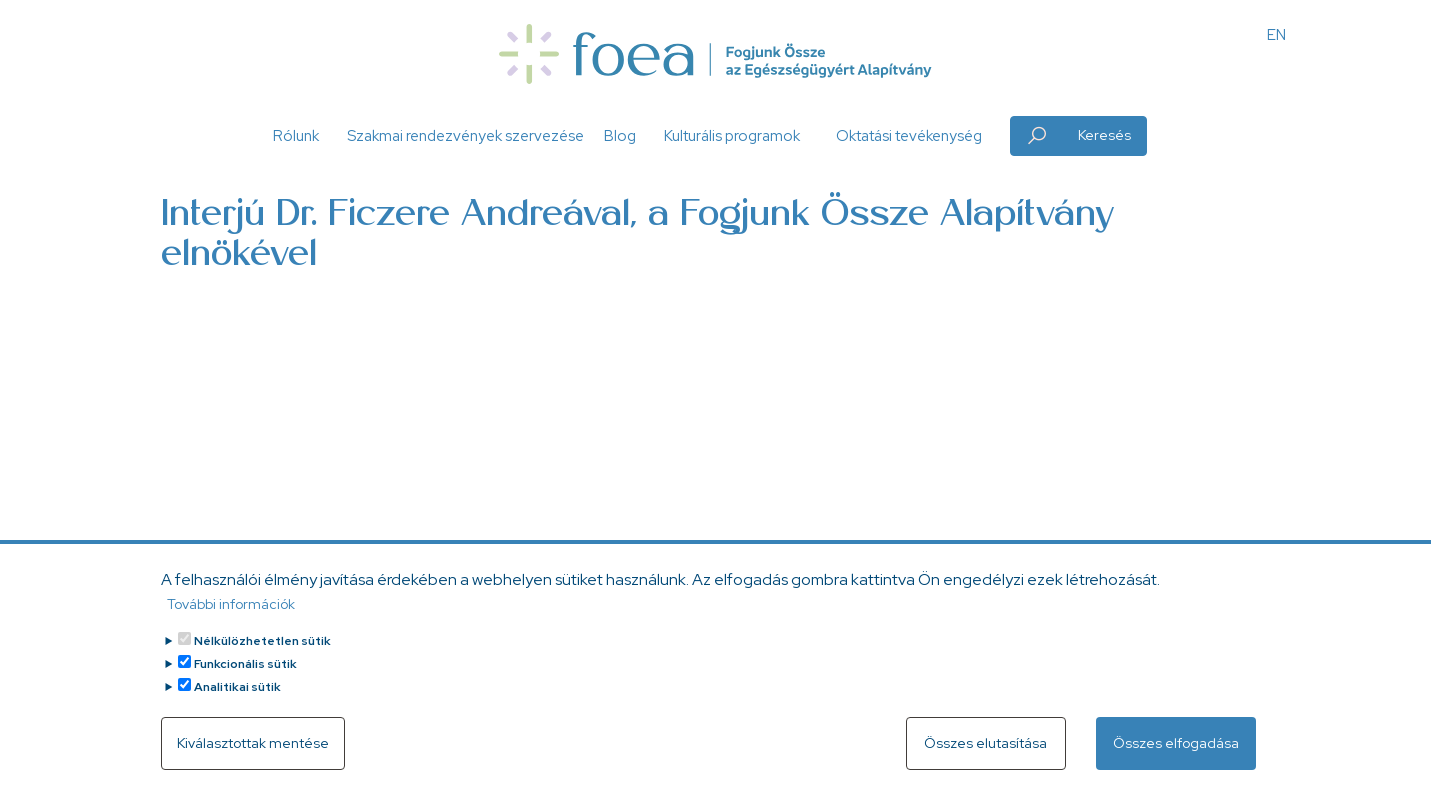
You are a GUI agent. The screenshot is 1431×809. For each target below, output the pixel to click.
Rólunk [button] (296, 136)
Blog (620, 136)
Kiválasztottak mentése (253, 743)
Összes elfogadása (1176, 743)
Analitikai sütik (237, 687)
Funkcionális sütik (245, 664)
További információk (231, 604)
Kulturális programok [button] (732, 136)
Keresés (1104, 135)
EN (1276, 35)
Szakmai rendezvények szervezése (465, 136)
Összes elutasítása (985, 743)
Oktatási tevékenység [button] (909, 136)
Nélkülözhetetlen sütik (262, 641)
